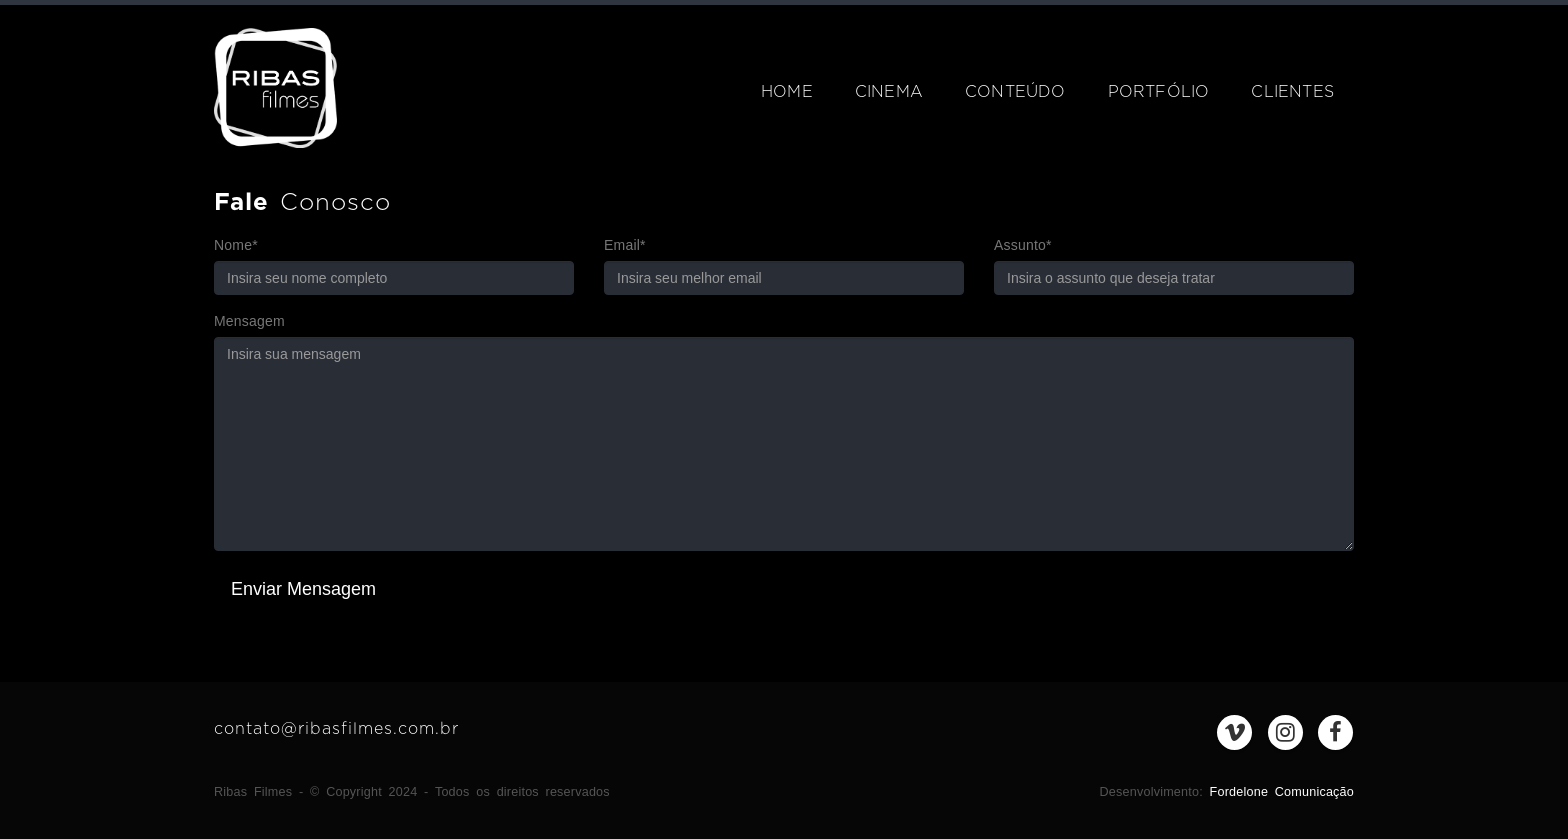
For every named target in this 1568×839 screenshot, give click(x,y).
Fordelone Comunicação (1282, 792)
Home (787, 92)
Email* (625, 245)
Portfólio (1159, 92)
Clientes (1292, 92)
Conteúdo (1015, 92)
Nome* (236, 245)
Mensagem (249, 321)
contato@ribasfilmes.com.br (336, 729)
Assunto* (1023, 245)
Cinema (889, 92)
